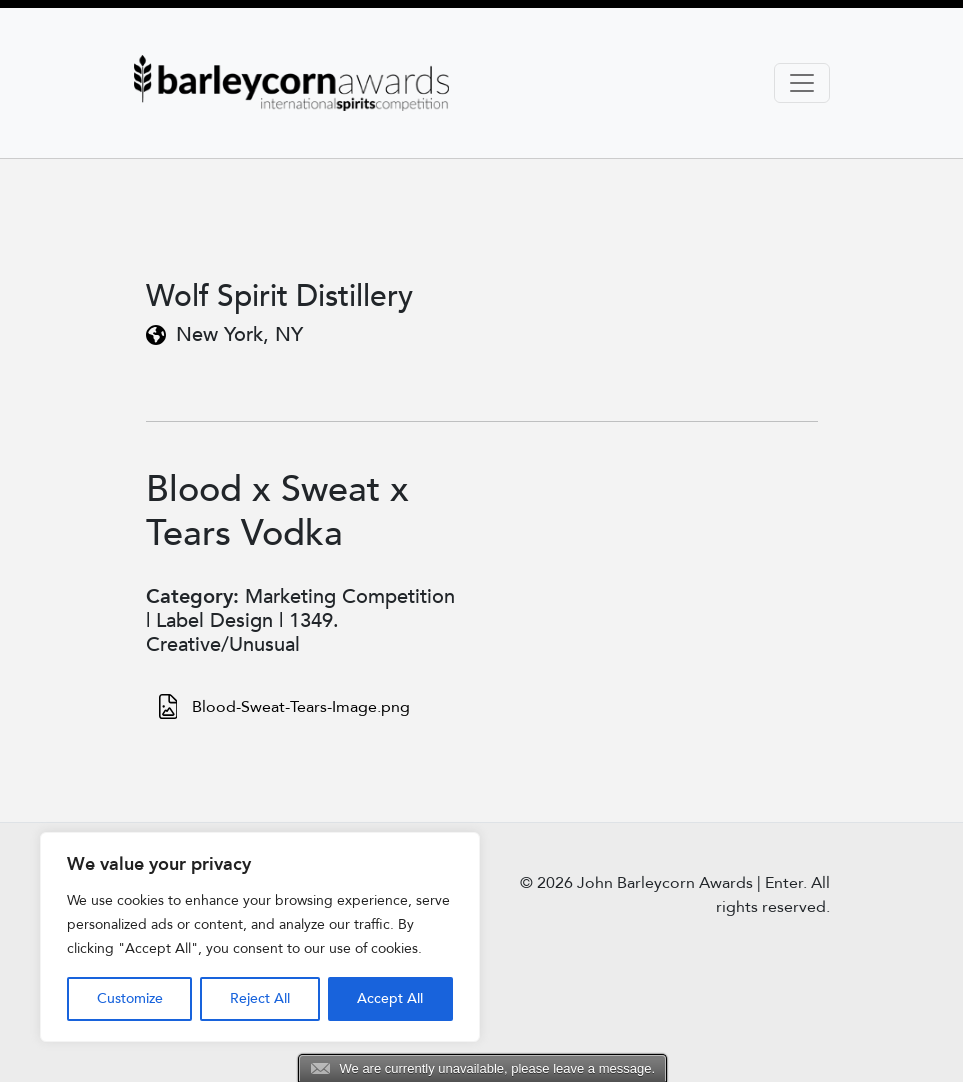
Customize (130, 998)
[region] (260, 937)
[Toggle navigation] (802, 83)
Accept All (390, 998)
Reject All (260, 998)
